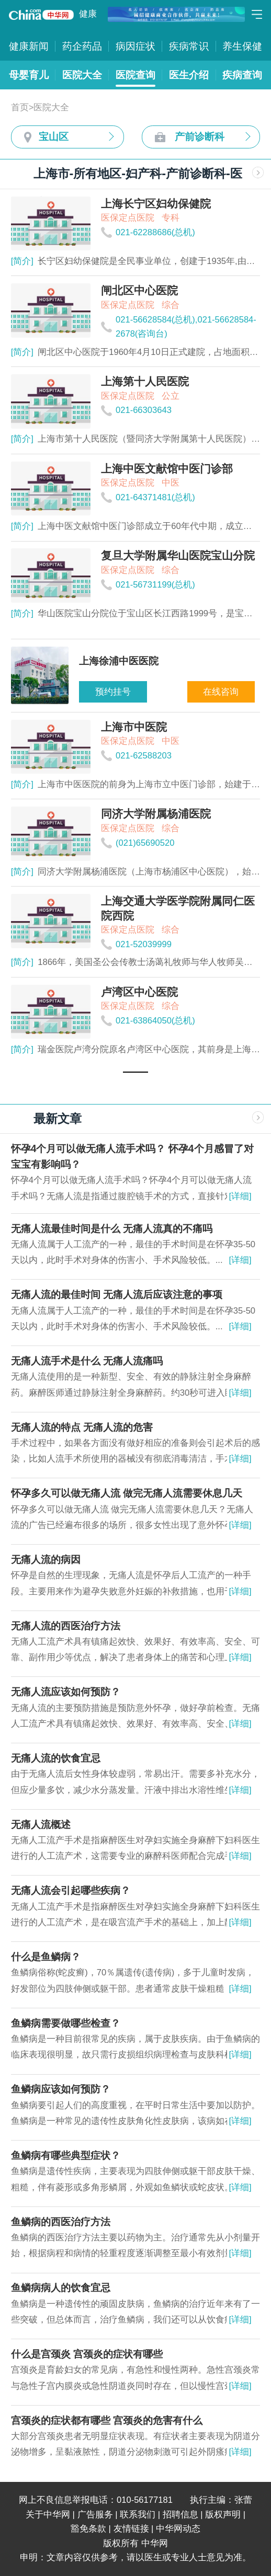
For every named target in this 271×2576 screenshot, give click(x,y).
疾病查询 (242, 75)
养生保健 (242, 46)
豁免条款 (88, 2529)
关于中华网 (48, 2515)
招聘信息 (180, 2515)
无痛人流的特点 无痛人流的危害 (82, 1427)
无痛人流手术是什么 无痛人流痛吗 (87, 1360)
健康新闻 (29, 46)
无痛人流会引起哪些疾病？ (70, 1890)
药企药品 (82, 46)
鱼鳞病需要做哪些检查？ (65, 2023)
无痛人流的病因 (46, 1559)
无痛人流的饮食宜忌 (55, 1758)
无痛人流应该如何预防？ (65, 1691)
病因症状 (135, 46)
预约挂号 (113, 692)
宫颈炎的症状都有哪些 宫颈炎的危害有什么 (106, 2420)
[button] (135, 1072)
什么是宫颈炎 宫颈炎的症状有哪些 (87, 2354)
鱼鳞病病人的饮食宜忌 (60, 2287)
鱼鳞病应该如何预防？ (60, 2089)
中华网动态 (178, 2529)
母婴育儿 (29, 75)
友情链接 (131, 2529)
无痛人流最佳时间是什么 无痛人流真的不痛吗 (111, 1228)
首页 (20, 107)
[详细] (240, 1196)
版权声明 (223, 2515)
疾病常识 (189, 46)
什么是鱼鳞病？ (46, 1956)
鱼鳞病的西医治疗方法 (60, 2221)
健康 (88, 14)
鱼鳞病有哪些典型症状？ (65, 2155)
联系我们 (137, 2515)
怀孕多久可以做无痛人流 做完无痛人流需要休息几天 (126, 1493)
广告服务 (95, 2515)
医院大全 (82, 75)
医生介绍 (189, 75)
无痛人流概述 (41, 1824)
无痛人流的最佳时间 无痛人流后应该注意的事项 (116, 1294)
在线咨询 (221, 692)
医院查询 (135, 75)
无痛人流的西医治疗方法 (65, 1625)
